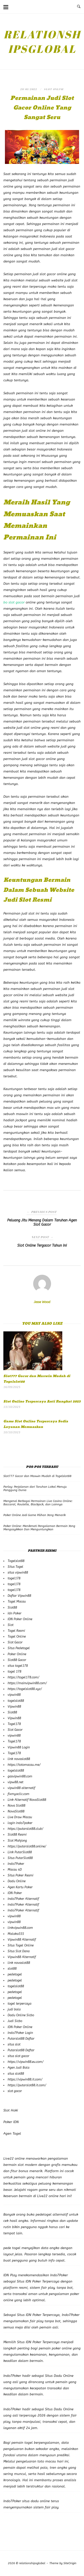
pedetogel (15, 1974)
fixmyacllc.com (18, 1794)
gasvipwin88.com (20, 1776)
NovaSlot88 (16, 1811)
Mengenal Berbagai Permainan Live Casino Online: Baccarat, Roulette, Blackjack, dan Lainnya (38, 1502)
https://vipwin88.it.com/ (25, 2079)
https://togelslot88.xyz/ (25, 1689)
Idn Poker (15, 1613)
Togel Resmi (16, 1631)
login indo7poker (20, 1823)
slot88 (12, 1969)
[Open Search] (79, 7)
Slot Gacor (15, 1642)
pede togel (11, 2248)
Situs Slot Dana (19, 1951)
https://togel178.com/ (23, 1677)
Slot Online (54, 89)
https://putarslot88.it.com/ (27, 2085)
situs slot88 (16, 2074)
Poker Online (17, 1654)
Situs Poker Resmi (20, 1875)
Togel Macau (17, 1601)
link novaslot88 (19, 1759)
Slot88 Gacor (17, 1660)
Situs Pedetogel (19, 1648)
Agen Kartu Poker (20, 1887)
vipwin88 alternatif (21, 1788)
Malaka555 (16, 1934)
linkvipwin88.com (20, 1928)
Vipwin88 (14, 1706)
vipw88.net (15, 1782)
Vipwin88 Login (19, 1747)
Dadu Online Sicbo (21, 2015)
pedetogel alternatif (52, 2214)
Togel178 (14, 1724)
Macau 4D (15, 1870)
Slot (10, 1625)
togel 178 (14, 1671)
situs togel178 (18, 1666)
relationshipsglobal (42, 41)
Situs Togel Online (21, 1945)
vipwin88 (14, 1695)
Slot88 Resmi (17, 1834)
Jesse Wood (42, 1302)
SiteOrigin (69, 2563)
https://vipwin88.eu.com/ (25, 2062)
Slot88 (12, 1607)
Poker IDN (11, 2122)
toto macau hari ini (52, 2461)
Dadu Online (17, 1881)
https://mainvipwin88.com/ (27, 1683)
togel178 (14, 1578)
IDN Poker (15, 1893)
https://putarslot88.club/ (25, 1829)
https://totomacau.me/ (24, 1765)
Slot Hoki (10, 2110)
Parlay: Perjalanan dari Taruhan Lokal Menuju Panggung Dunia (35, 1488)
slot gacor (15, 2091)
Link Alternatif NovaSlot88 (27, 1800)
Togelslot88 (16, 1561)
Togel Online (17, 1636)
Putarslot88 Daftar (21, 2039)
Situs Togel (15, 1567)
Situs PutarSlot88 (20, 1858)
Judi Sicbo (15, 2021)
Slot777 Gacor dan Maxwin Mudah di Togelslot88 (37, 1476)
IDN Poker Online (20, 1619)
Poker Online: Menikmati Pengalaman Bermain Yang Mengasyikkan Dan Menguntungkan (39, 1527)
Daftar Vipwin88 (19, 1596)
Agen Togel (12, 2134)
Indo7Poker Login (20, 2033)
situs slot (14, 2044)
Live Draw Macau (20, 1817)
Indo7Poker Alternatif (23, 1899)
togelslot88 (16, 1701)
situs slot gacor (18, 2056)
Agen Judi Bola (18, 2068)
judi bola (14, 2009)
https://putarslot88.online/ (27, 1846)
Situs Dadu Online (59, 2376)
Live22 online (47, 2196)
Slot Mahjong (17, 1841)
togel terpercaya (19, 2004)
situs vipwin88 (18, 1572)
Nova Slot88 (16, 1806)
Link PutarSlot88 (20, 1852)
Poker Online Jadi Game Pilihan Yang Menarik (34, 1515)
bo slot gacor (14, 602)
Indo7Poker (16, 1864)
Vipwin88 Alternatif (22, 1940)
